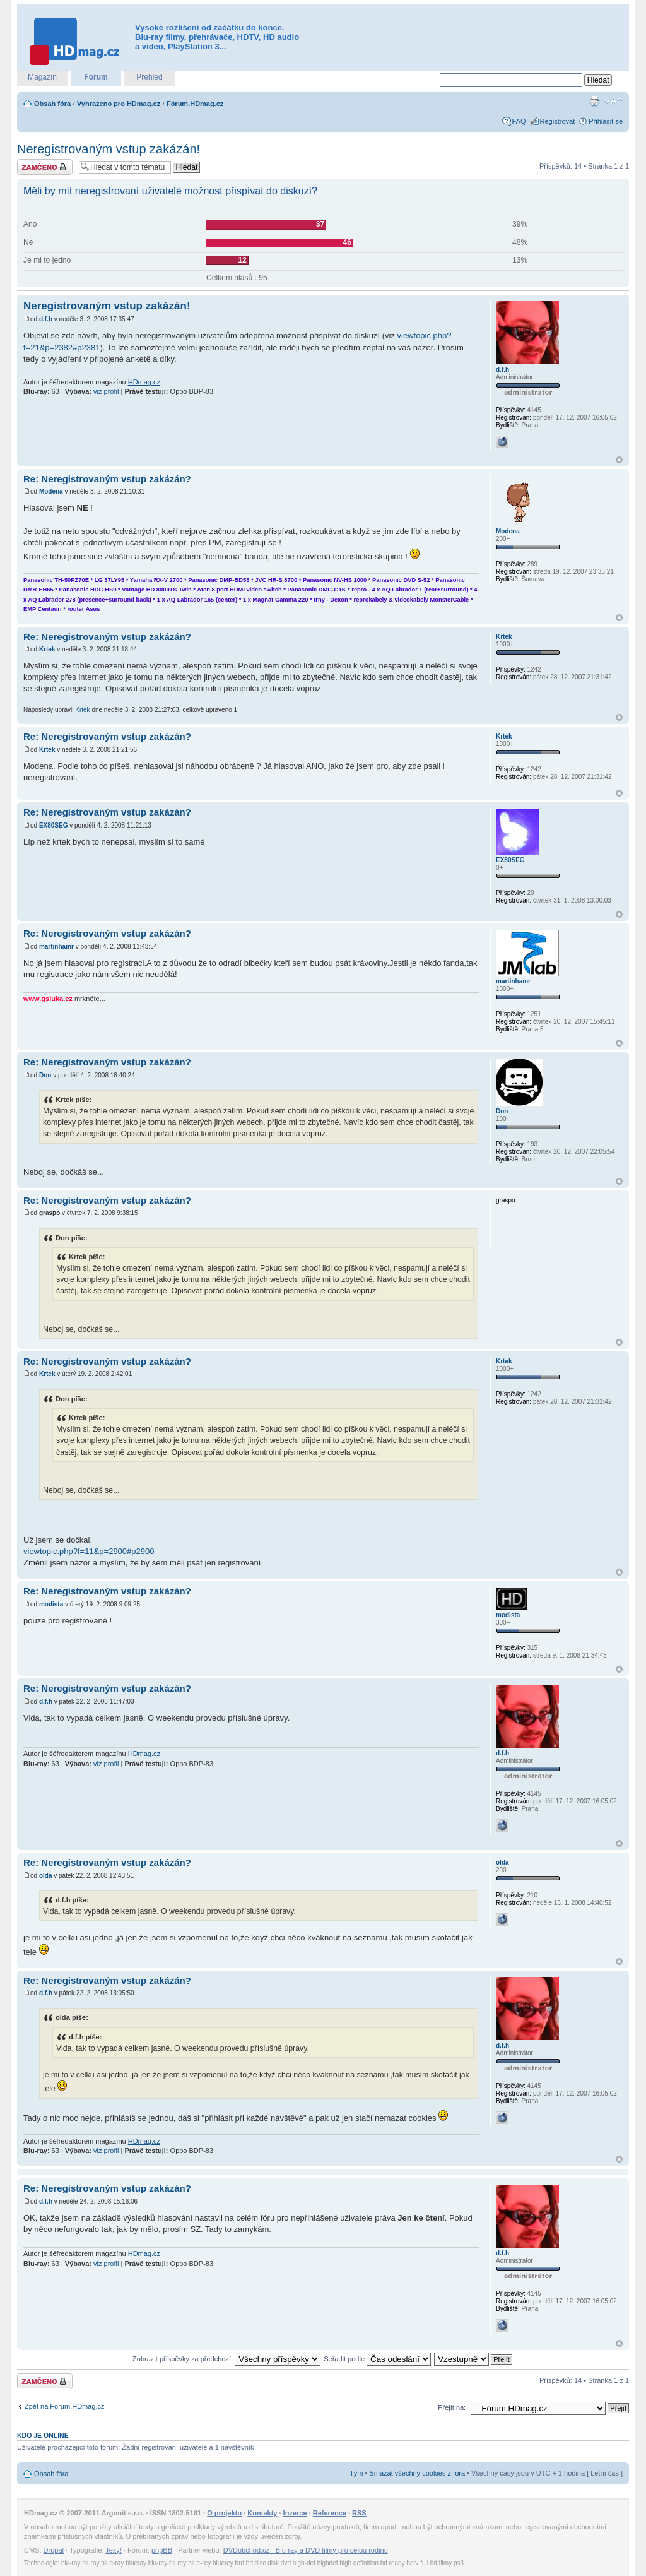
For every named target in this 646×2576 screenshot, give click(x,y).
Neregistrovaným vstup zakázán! (108, 149)
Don (45, 1075)
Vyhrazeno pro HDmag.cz (118, 103)
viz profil (106, 391)
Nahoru (619, 459)
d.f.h (45, 319)
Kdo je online (43, 2435)
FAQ (519, 121)
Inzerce (295, 2513)
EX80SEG (53, 825)
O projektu (224, 2513)
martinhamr (56, 946)
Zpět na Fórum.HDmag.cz (65, 2406)
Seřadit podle (377, 2359)
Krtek (47, 649)
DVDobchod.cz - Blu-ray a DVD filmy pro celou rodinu (305, 2550)
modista (51, 1604)
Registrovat (557, 121)
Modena (51, 491)
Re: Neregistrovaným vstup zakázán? (107, 478)
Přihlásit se (606, 121)
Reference (329, 2513)
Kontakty (262, 2513)
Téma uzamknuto (45, 167)
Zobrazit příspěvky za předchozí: (226, 2359)
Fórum (95, 77)
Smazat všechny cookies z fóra (417, 2473)
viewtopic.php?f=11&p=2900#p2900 (88, 1551)
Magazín (42, 77)
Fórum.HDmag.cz (195, 103)
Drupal (54, 2550)
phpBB (161, 2550)
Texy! (113, 2550)
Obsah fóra (52, 103)
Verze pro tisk (594, 101)
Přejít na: (452, 2407)
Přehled (149, 77)
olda (45, 1875)
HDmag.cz (144, 382)
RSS (359, 2513)
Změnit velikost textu (613, 101)
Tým (356, 2473)
